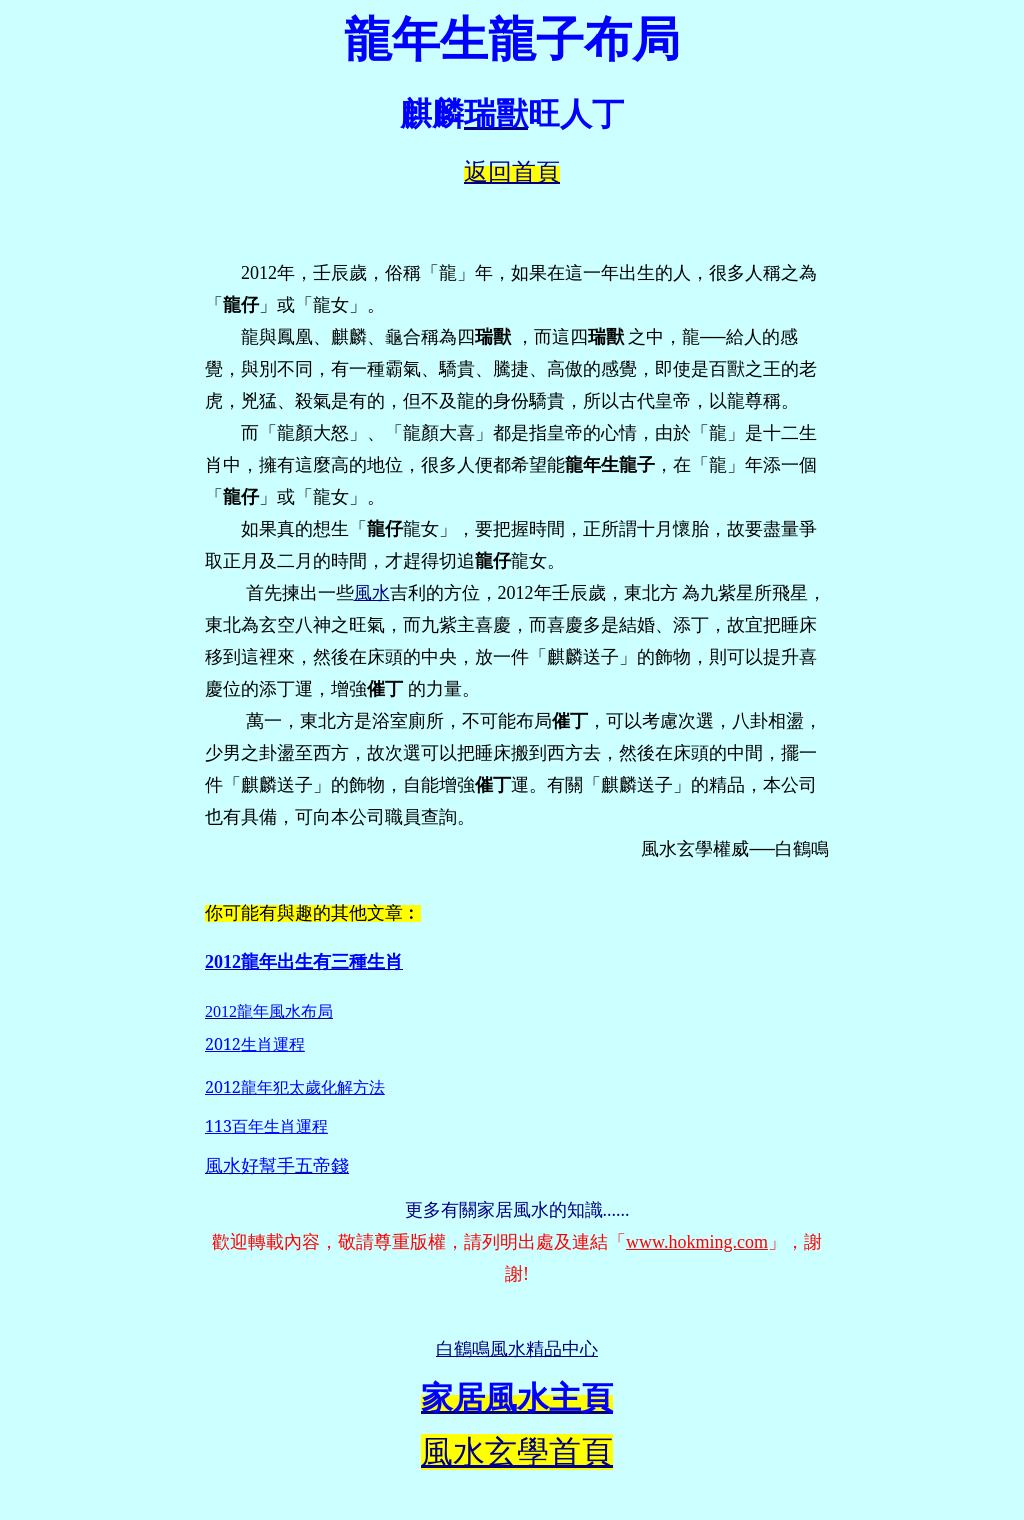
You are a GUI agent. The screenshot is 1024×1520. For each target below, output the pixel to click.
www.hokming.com (697, 1242)
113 (266, 1126)
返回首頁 (512, 172)
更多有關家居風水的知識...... (517, 1210)
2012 (255, 1044)
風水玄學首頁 (517, 1452)
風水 (372, 593)
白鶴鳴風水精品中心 (517, 1349)
